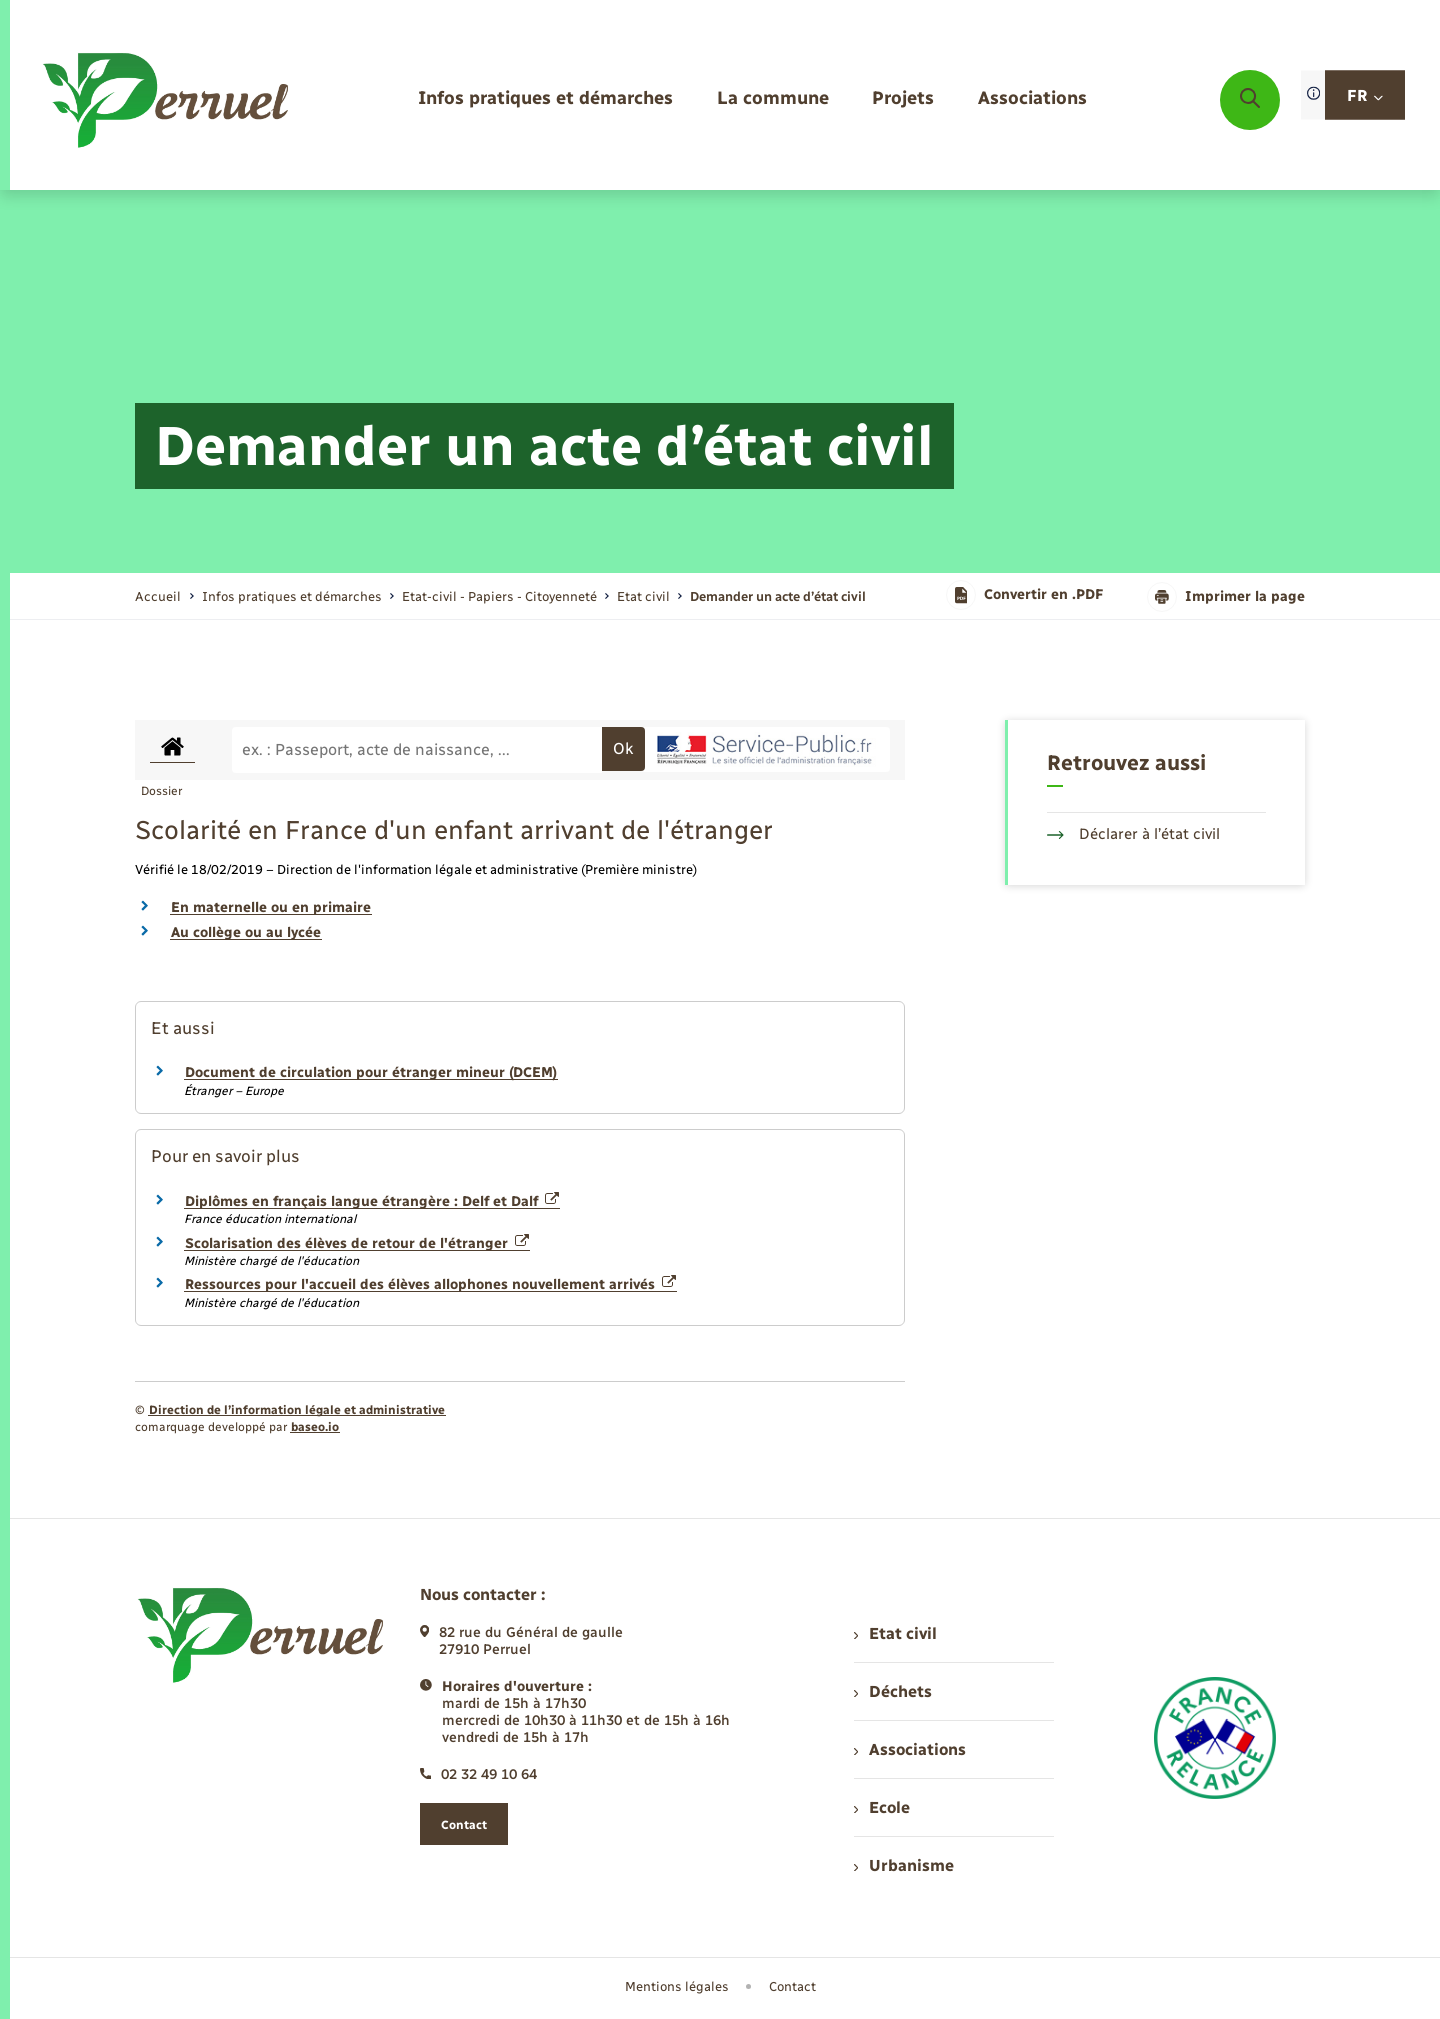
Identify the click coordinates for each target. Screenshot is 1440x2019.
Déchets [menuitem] (893, 1691)
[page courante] (778, 596)
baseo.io (315, 1427)
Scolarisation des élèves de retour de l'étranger (357, 1243)
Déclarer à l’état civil (1133, 834)
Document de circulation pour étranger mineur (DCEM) (371, 1072)
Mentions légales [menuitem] (677, 1986)
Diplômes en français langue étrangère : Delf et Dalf (372, 1201)
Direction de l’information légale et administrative (297, 1410)
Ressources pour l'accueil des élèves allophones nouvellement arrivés (430, 1284)
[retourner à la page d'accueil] (167, 100)
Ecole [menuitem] (882, 1807)
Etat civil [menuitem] (895, 1633)
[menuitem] (545, 99)
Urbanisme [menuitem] (904, 1865)
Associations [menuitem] (910, 1749)
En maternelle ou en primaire (271, 907)
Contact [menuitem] (792, 1986)
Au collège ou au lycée (246, 932)
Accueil (158, 596)
